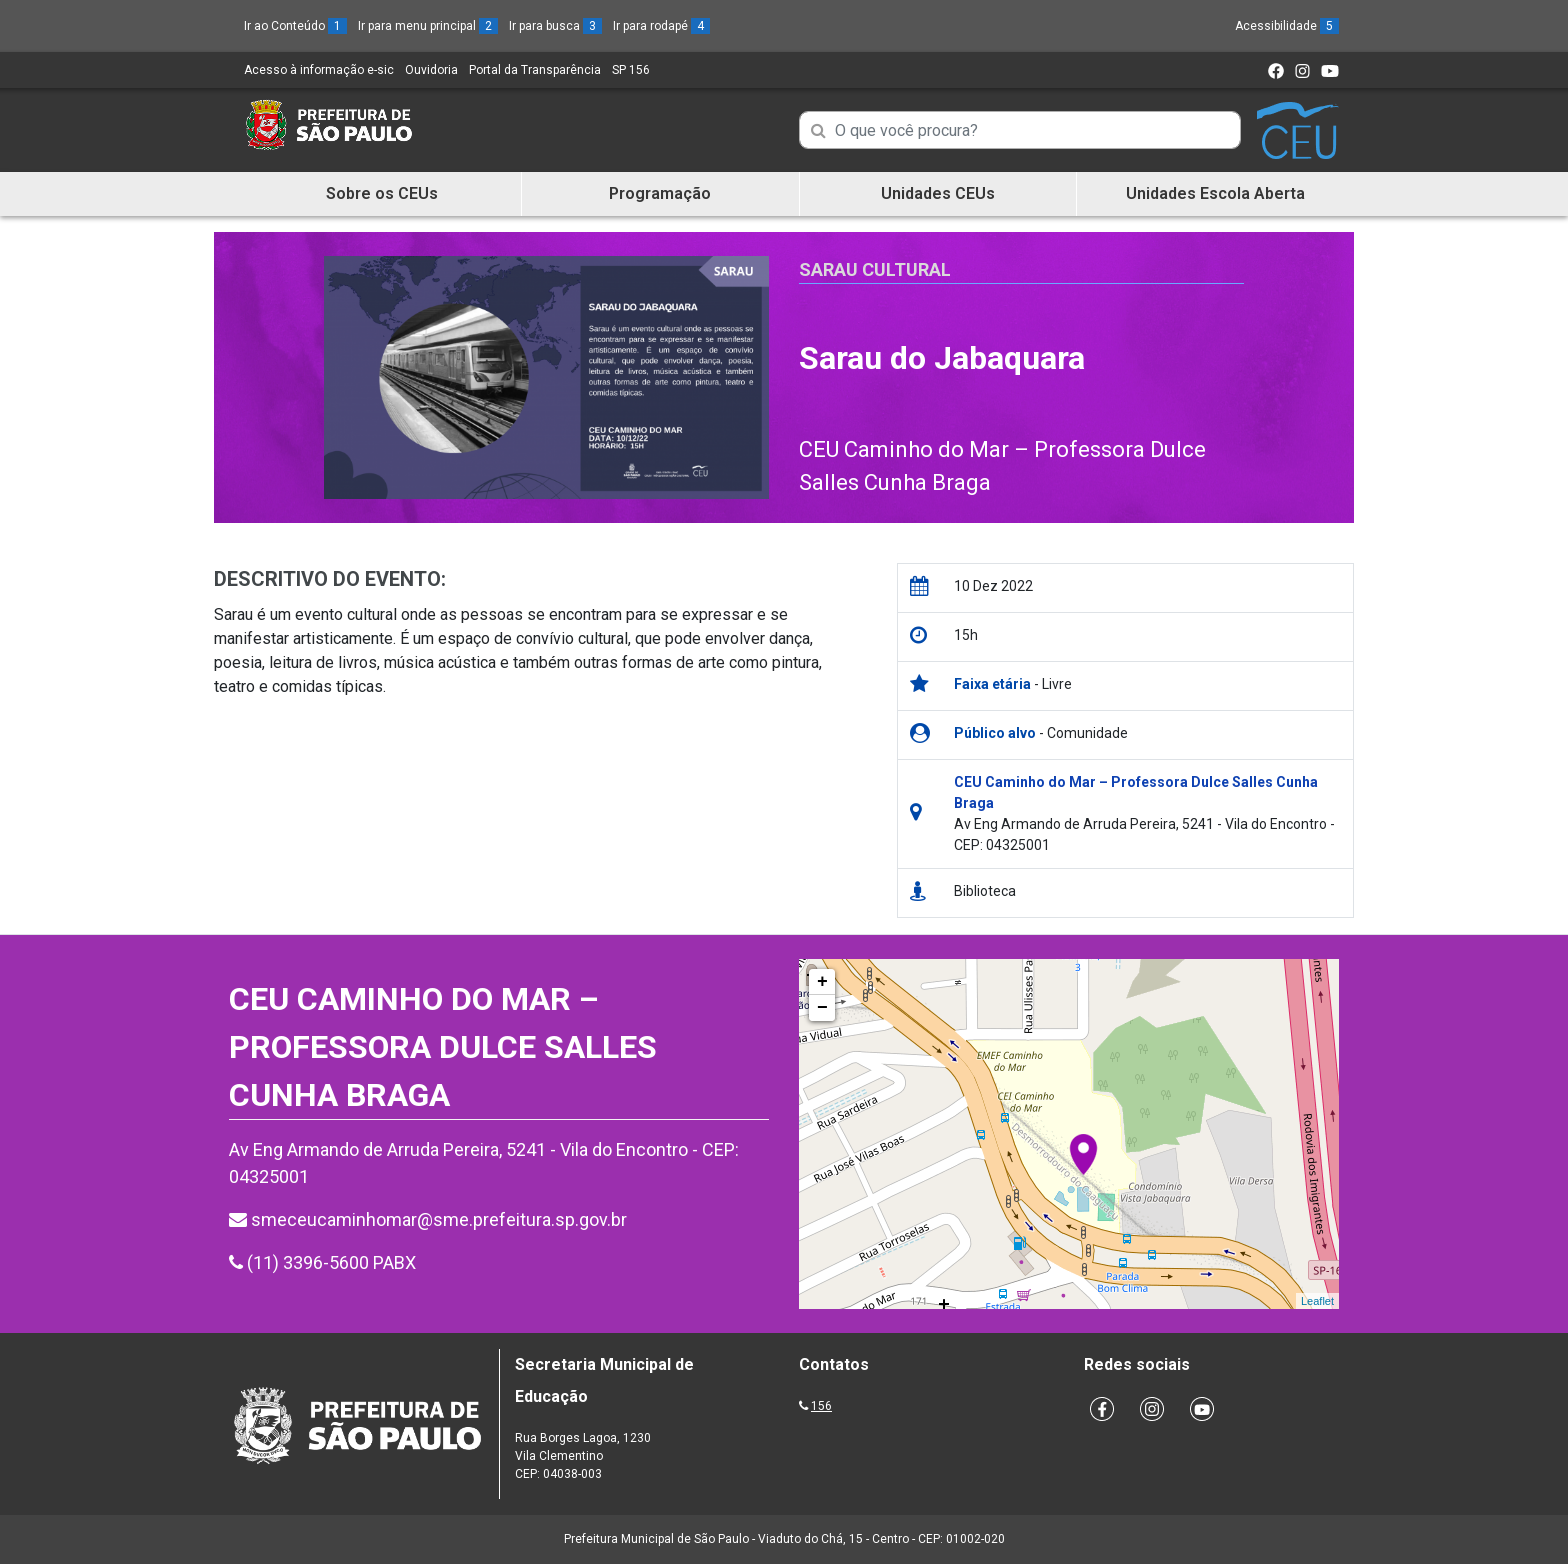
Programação (660, 193)
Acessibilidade (1287, 26)
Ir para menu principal (428, 26)
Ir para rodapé (661, 26)
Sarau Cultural (875, 269)
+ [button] (822, 982)
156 (821, 1406)
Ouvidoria (431, 70)
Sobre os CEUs (382, 193)
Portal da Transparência (535, 70)
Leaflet (1317, 1301)
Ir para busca (555, 26)
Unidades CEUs (938, 193)
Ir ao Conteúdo (295, 26)
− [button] (822, 1008)
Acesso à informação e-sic (319, 70)
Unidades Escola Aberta (1215, 193)
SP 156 (631, 70)
